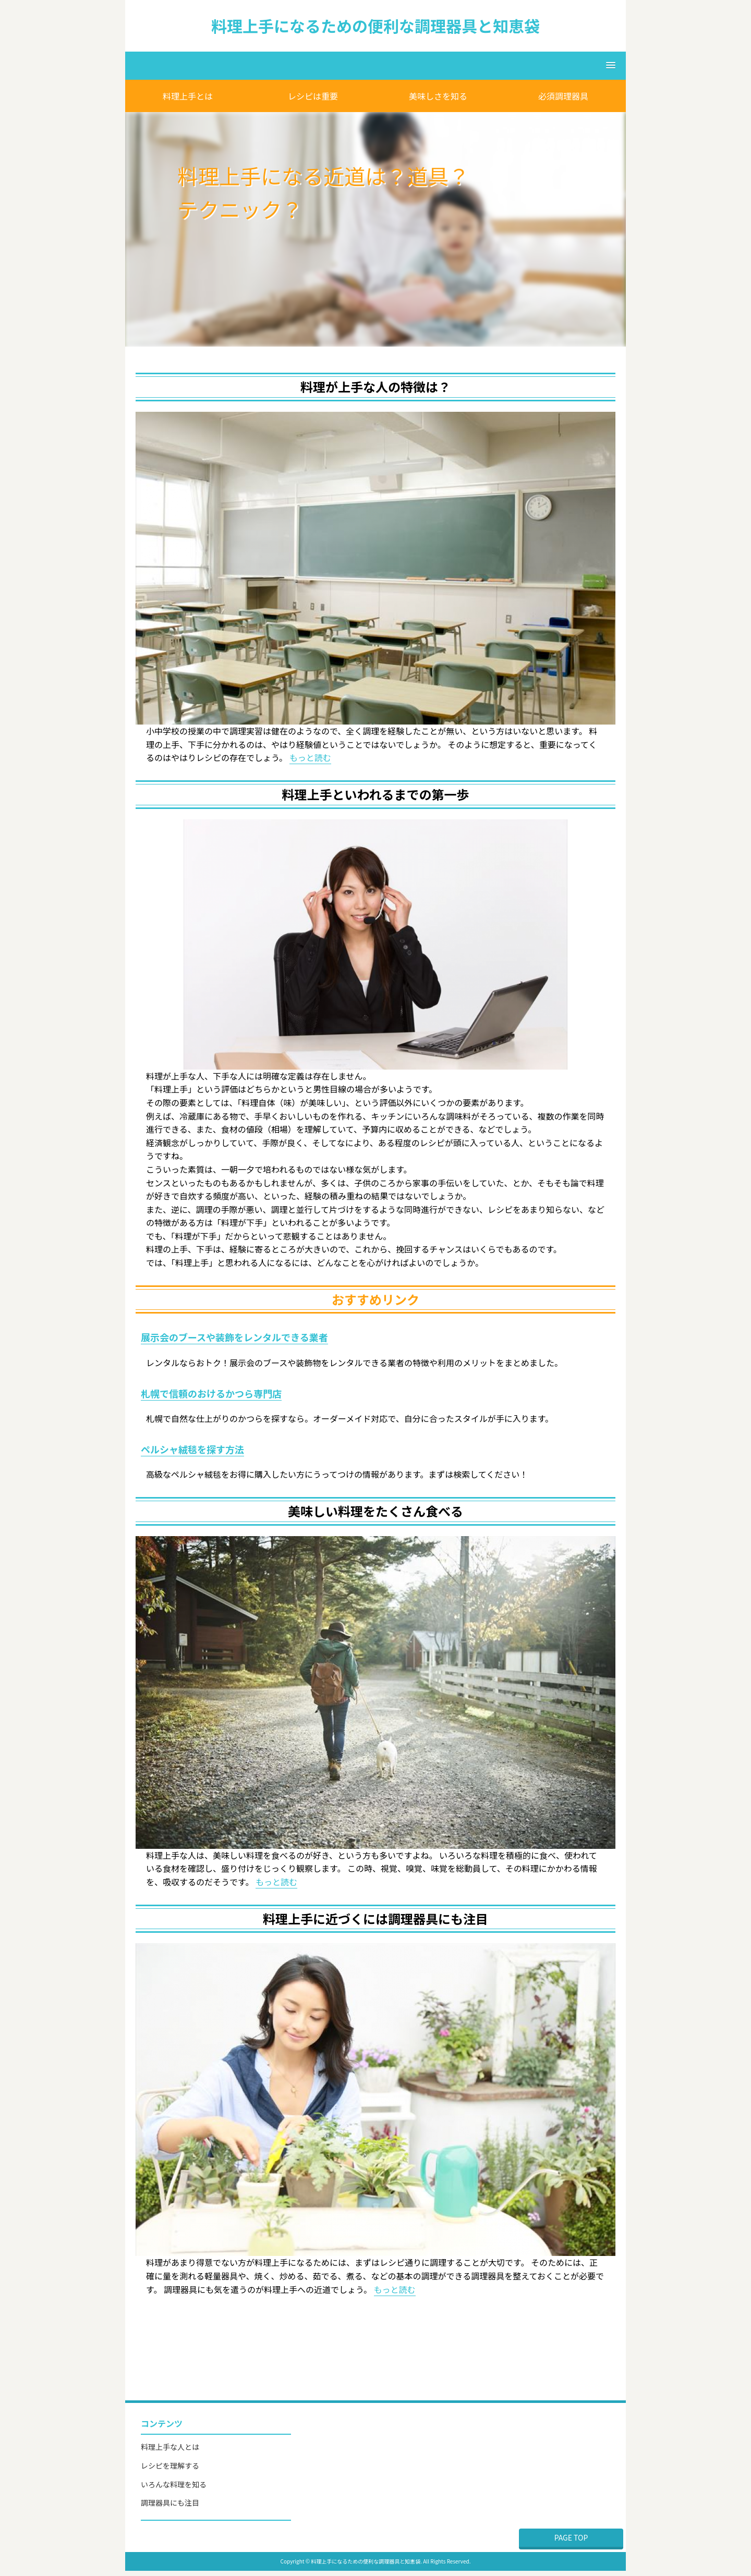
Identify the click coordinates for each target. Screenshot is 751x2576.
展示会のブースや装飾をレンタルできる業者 (234, 1337)
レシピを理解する (170, 2465)
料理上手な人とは (170, 2447)
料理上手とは (188, 96)
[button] (375, 66)
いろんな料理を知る (174, 2484)
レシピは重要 (313, 96)
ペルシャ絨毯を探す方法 (192, 1449)
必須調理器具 (563, 96)
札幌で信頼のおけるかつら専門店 (211, 1393)
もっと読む (310, 757)
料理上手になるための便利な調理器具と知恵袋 (375, 25)
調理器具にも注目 (170, 2502)
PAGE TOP (571, 2537)
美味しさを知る (438, 96)
